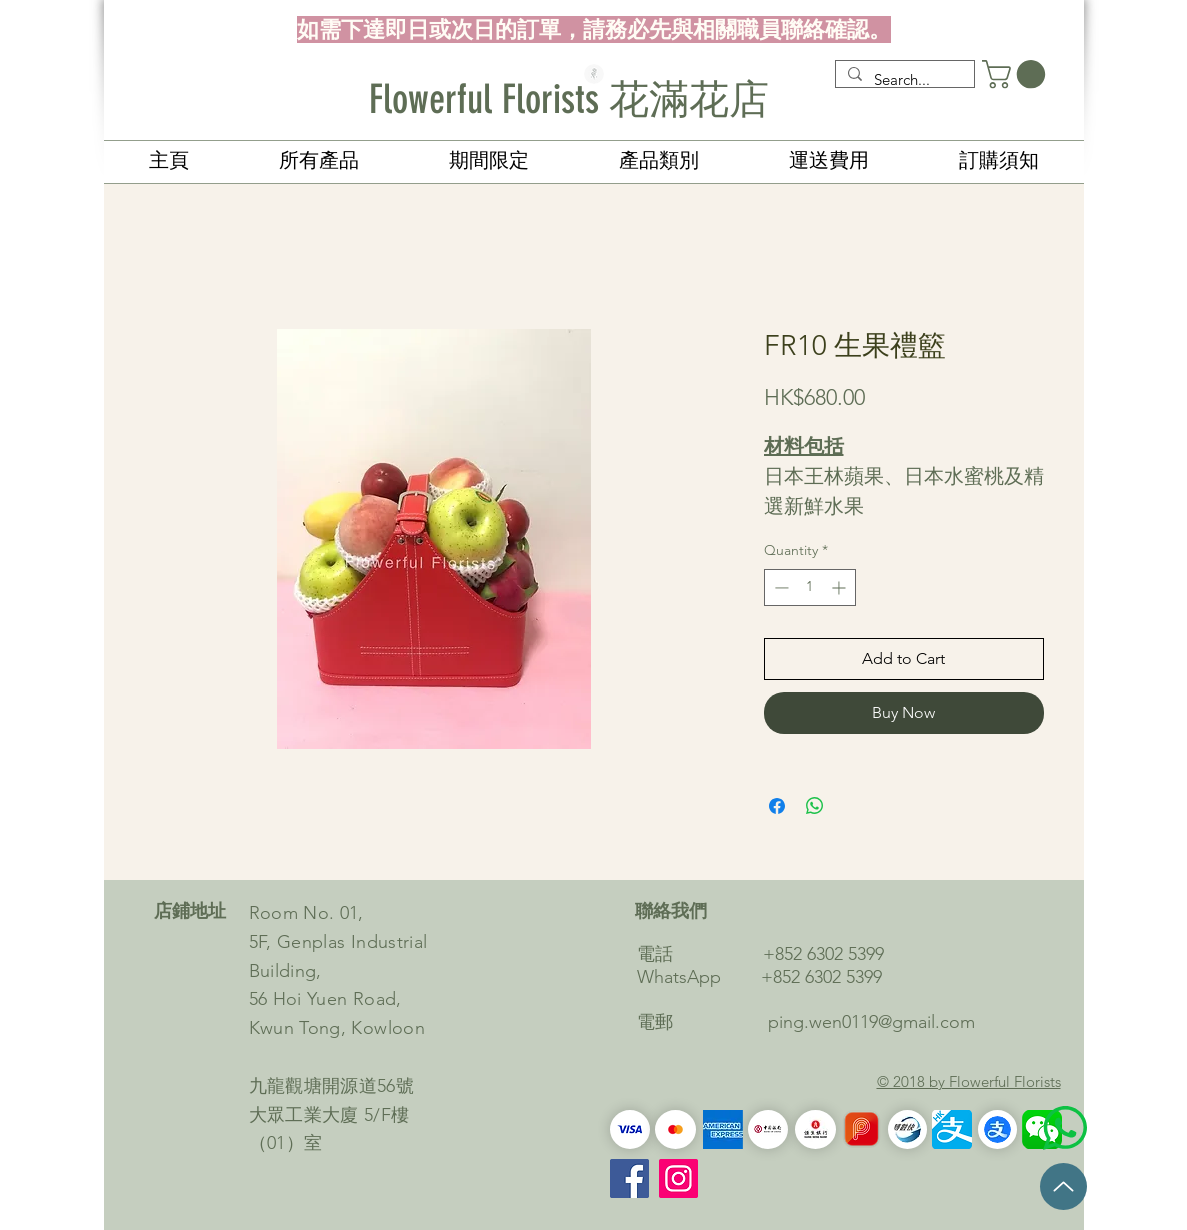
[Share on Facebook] (777, 806)
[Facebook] (629, 1178)
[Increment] (840, 587)
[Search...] (903, 79)
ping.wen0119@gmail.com (871, 1022)
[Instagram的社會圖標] (678, 1178)
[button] (1017, 74)
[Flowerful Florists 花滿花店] (594, 100)
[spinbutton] (810, 587)
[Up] (1063, 1186)
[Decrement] (779, 587)
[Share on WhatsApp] (815, 806)
